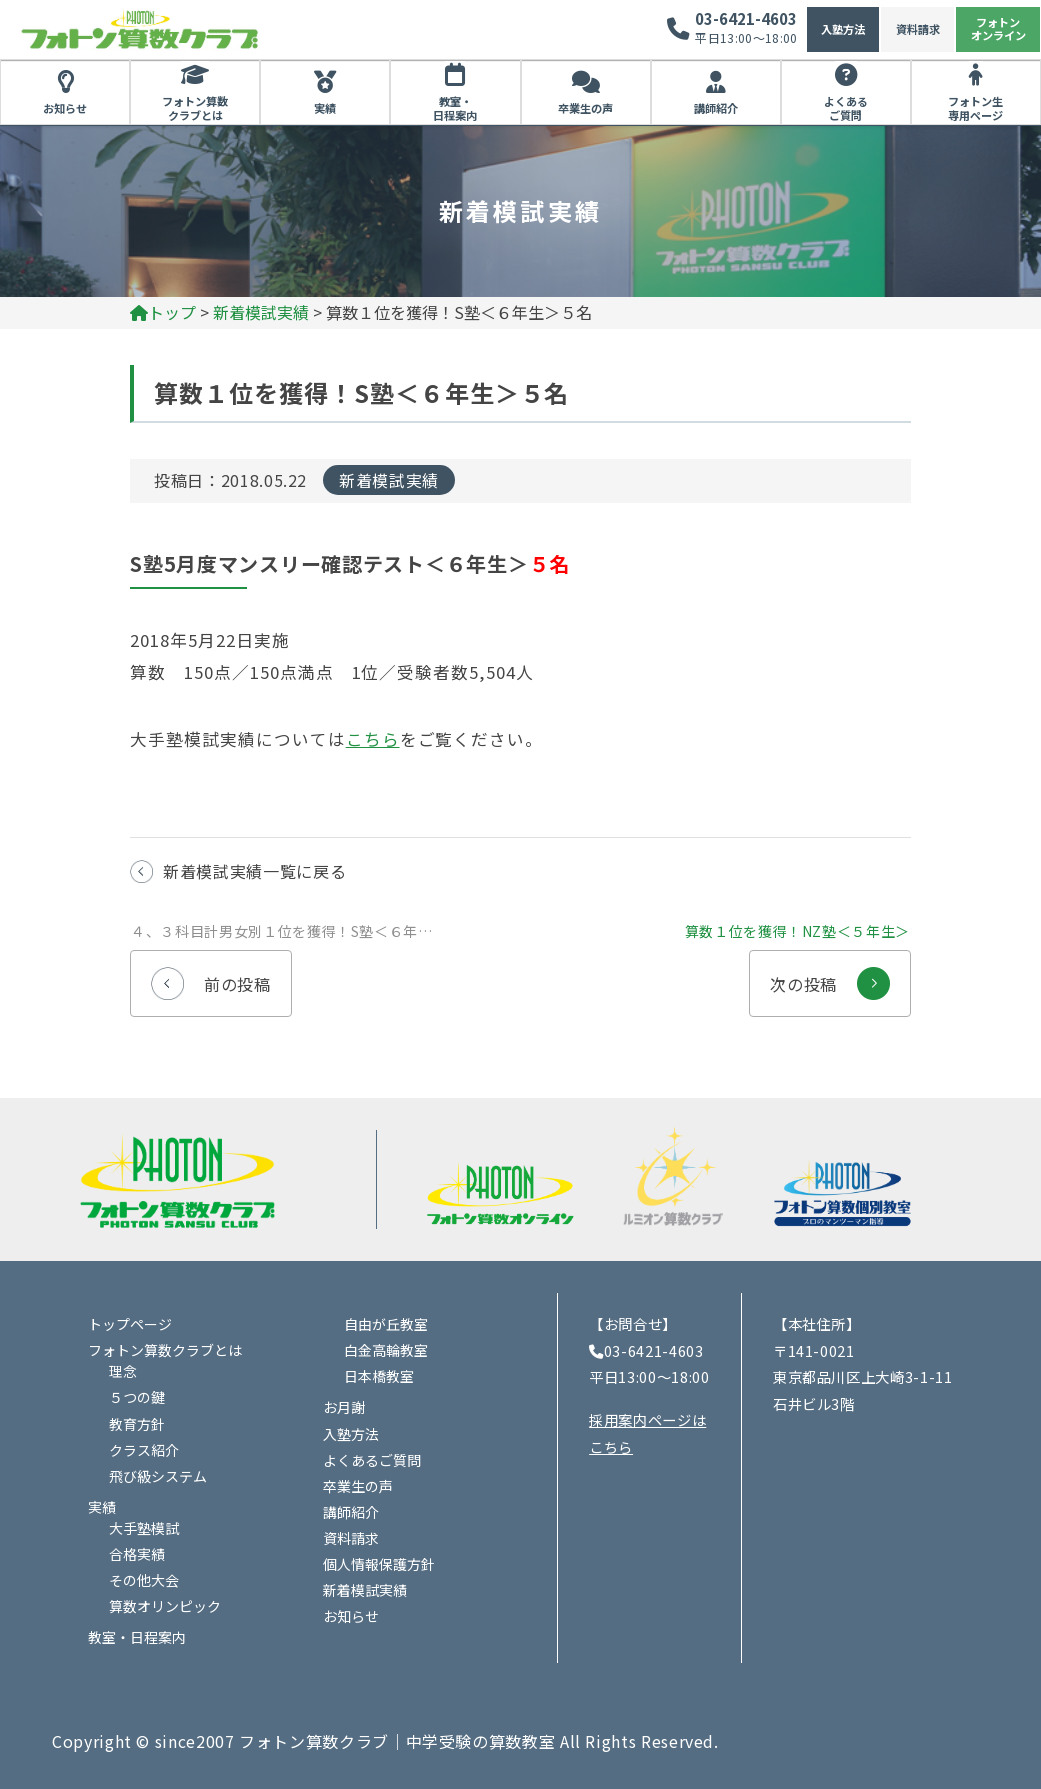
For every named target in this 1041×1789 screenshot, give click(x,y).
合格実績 (137, 1554)
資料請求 (918, 29)
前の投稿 (211, 973)
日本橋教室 (379, 1376)
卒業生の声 (585, 108)
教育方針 (137, 1424)
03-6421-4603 (746, 18)
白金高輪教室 (386, 1350)
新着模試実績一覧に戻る (254, 871)
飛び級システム (158, 1476)
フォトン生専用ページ (975, 108)
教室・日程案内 (455, 108)
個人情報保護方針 (379, 1564)
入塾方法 (843, 29)
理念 (123, 1371)
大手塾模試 (144, 1528)
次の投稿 (829, 973)
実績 (325, 108)
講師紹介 (716, 108)
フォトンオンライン (998, 28)
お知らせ (65, 108)
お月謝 (344, 1407)
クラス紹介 (144, 1450)
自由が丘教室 (386, 1324)
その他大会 (144, 1580)
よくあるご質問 (846, 108)
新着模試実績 (389, 480)
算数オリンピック (165, 1606)
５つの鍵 (137, 1397)
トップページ (130, 1324)
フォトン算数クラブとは (195, 108)
